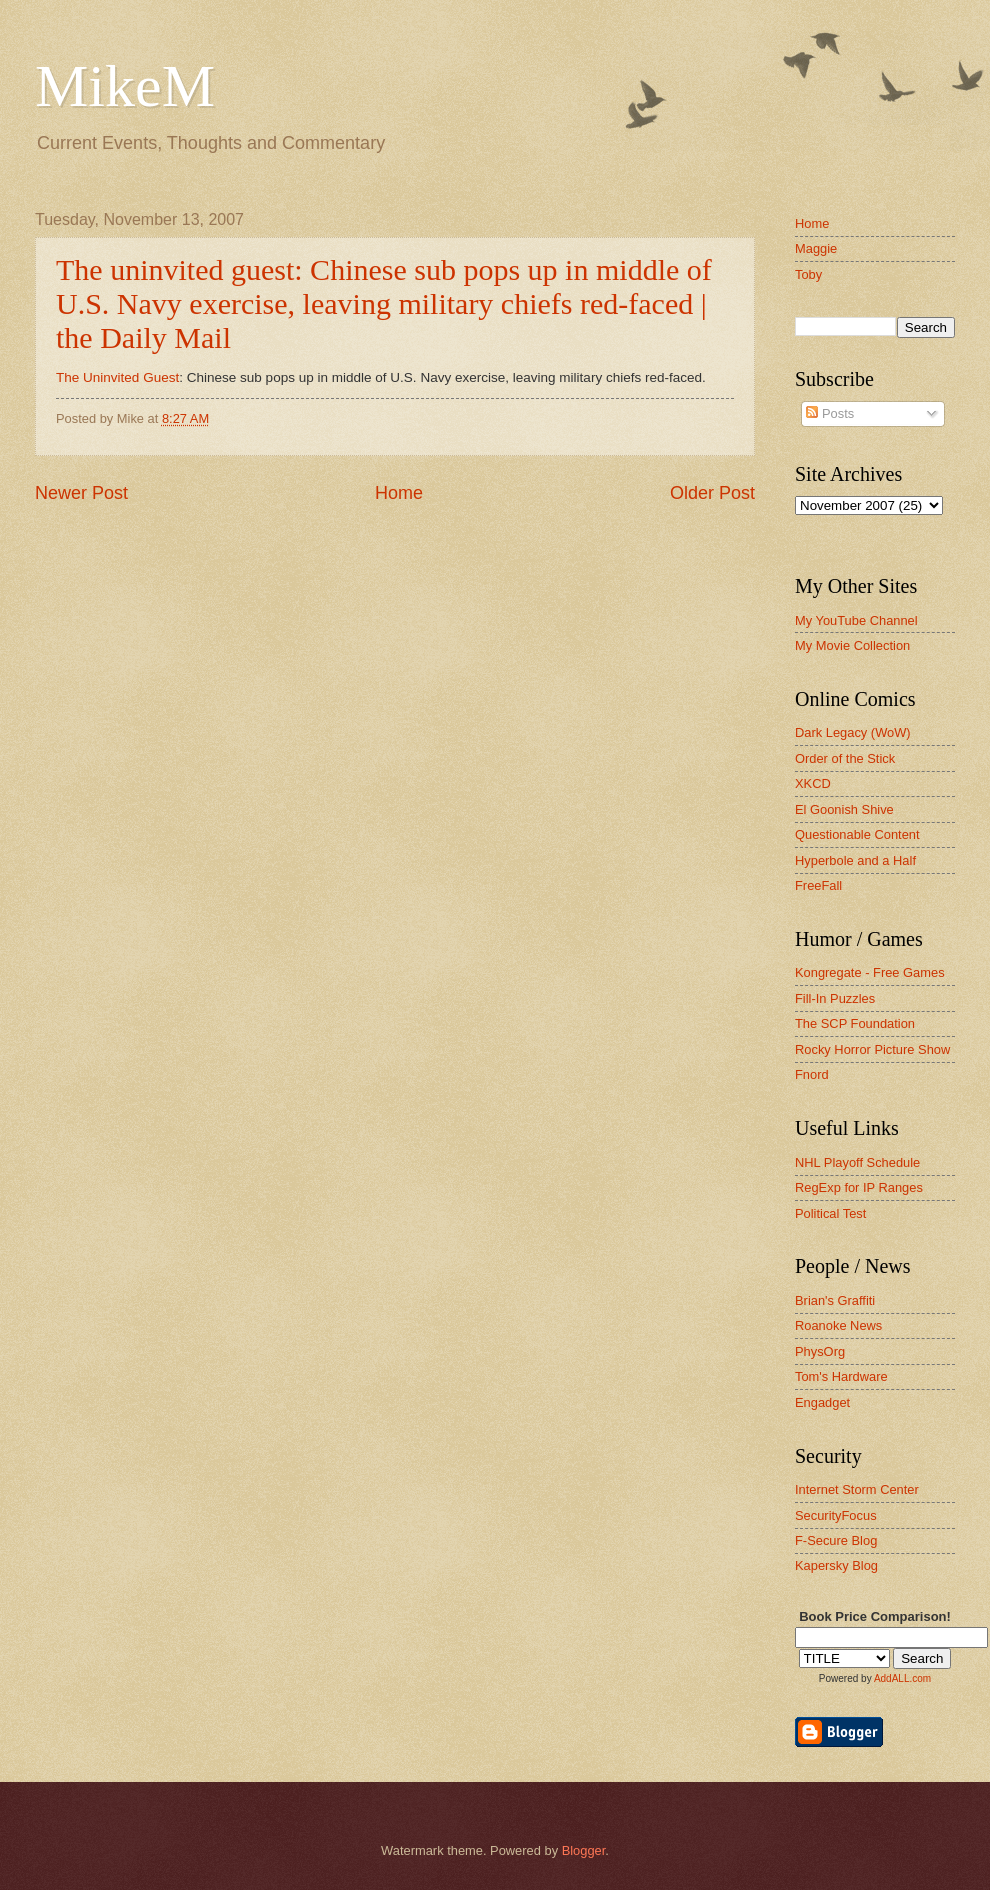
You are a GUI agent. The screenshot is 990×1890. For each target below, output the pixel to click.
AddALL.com (902, 1678)
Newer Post (81, 493)
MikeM (125, 86)
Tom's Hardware (841, 1376)
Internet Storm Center (857, 1489)
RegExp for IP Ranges (859, 1187)
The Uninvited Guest (117, 377)
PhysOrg (820, 1351)
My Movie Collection (852, 645)
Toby (808, 274)
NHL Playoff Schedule (857, 1162)
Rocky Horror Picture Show (872, 1049)
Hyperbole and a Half (855, 860)
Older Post (712, 493)
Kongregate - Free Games (870, 972)
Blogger (584, 1850)
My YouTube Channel (856, 620)
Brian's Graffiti (835, 1300)
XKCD (813, 783)
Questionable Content (857, 834)
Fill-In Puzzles (835, 998)
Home (399, 493)
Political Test (830, 1213)
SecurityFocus (836, 1515)
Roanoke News (838, 1325)
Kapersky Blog (836, 1565)
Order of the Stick (845, 758)
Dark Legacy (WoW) (853, 732)
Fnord (812, 1074)
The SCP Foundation (855, 1023)
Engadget (822, 1402)
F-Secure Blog (836, 1540)
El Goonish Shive (844, 809)
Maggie (816, 248)
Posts (830, 413)
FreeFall (818, 885)
